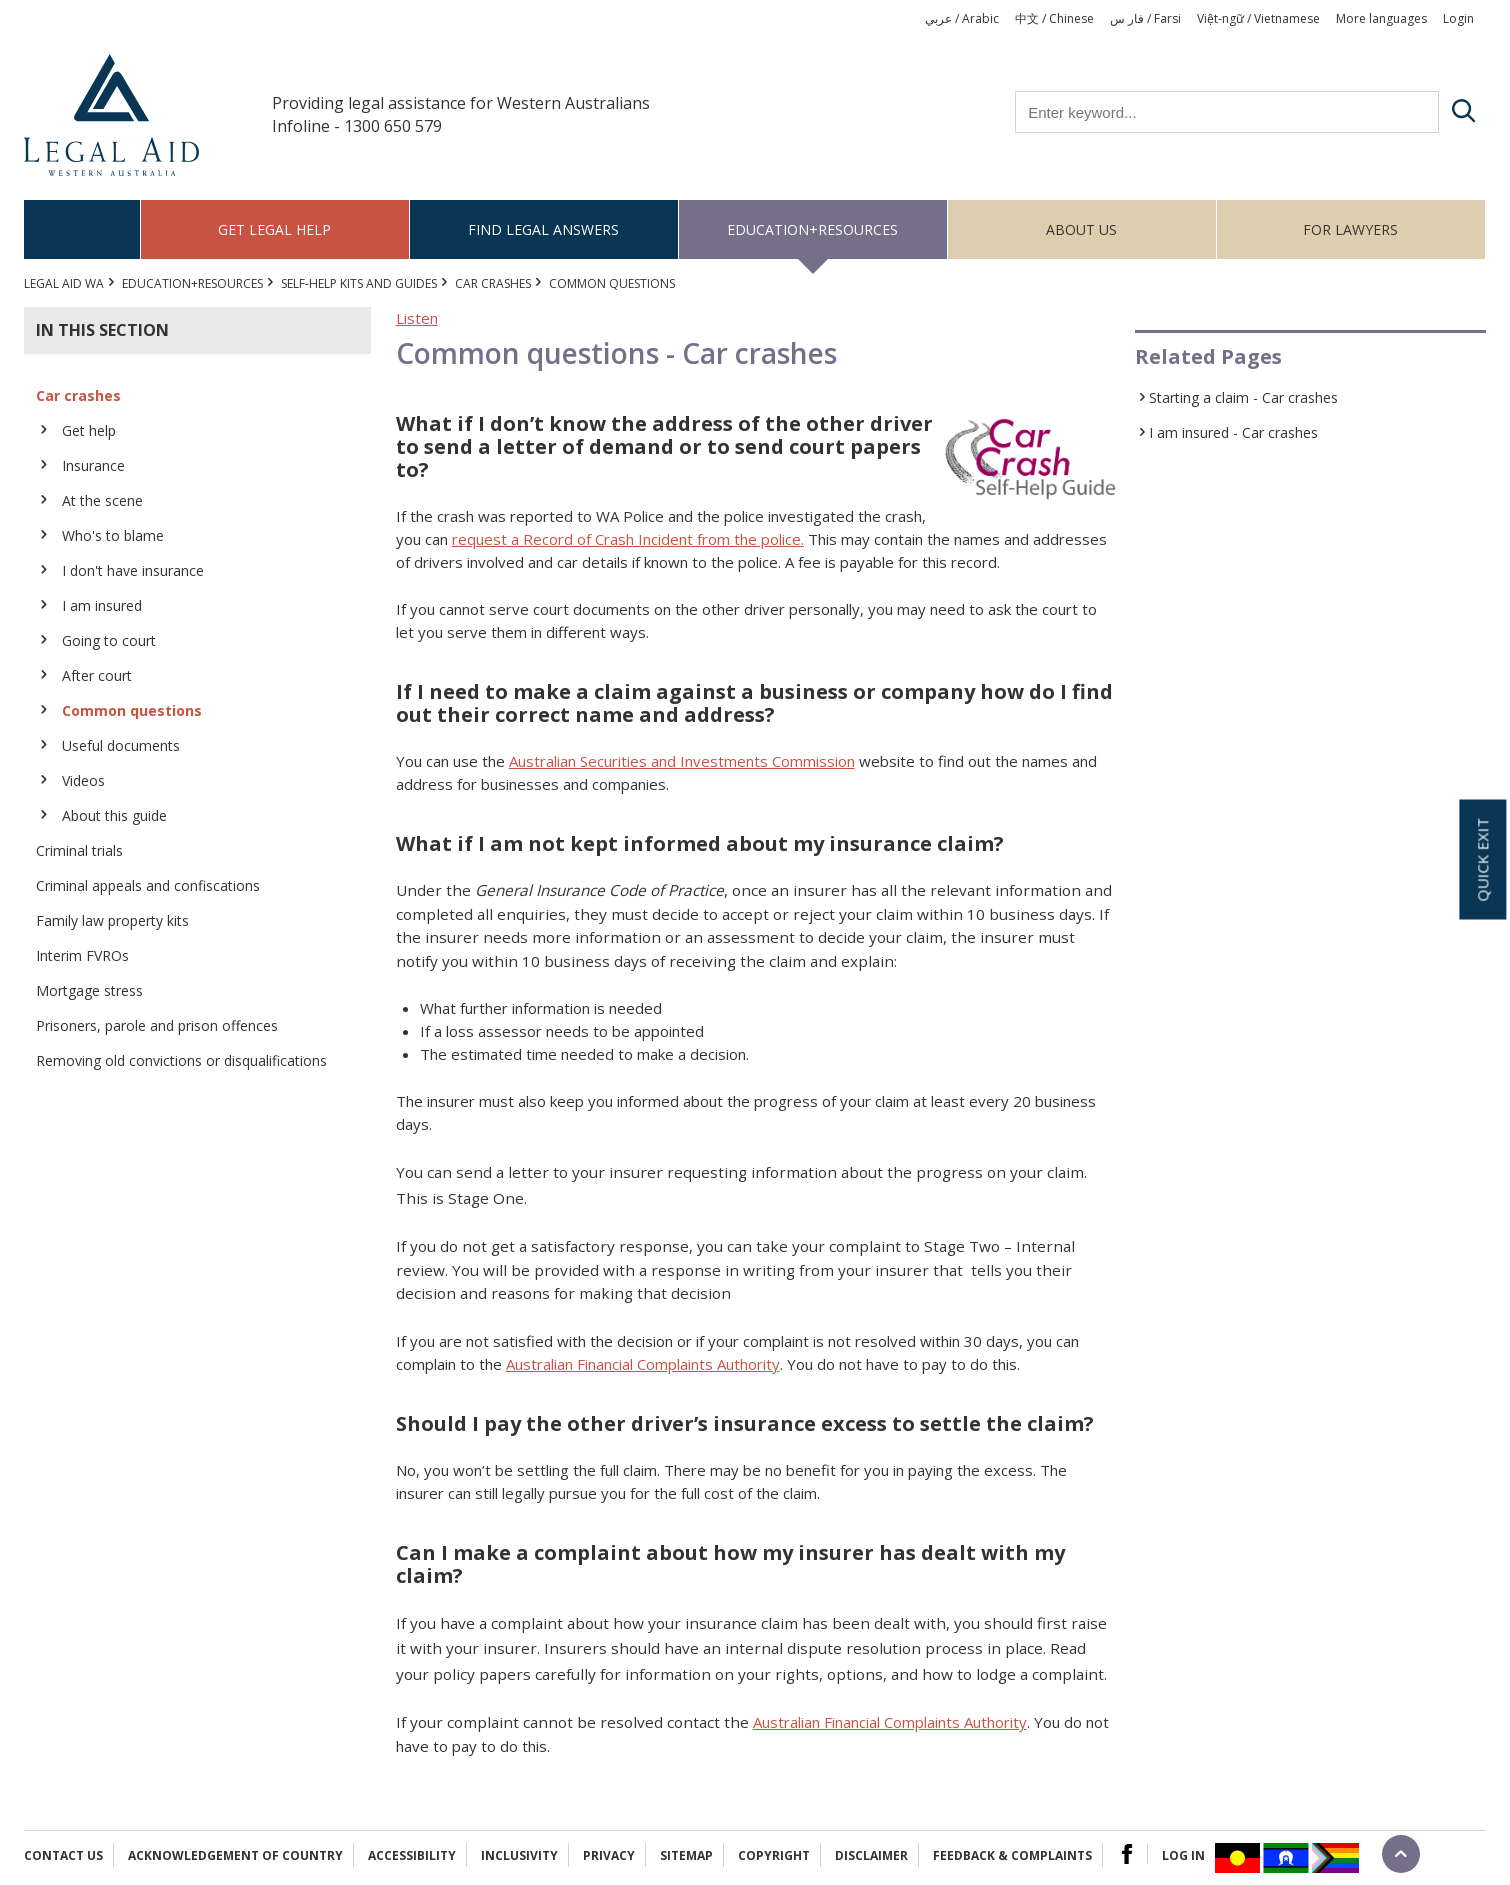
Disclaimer (871, 1855)
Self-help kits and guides (359, 283)
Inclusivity (519, 1855)
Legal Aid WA (64, 283)
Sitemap (686, 1855)
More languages (1381, 18)
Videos (83, 780)
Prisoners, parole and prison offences (157, 1025)
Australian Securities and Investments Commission (682, 761)
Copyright (774, 1855)
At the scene (102, 500)
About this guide (114, 815)
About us (1081, 229)
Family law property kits (112, 920)
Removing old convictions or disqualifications (181, 1060)
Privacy (609, 1855)
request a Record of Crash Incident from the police (626, 539)
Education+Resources (812, 229)
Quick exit (1482, 859)
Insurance (93, 465)
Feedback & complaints (1012, 1855)
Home (82, 229)
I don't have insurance (133, 570)
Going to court (109, 640)
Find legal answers (543, 229)
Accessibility (412, 1855)
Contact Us (63, 1855)
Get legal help (274, 229)
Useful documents (121, 745)
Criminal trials (79, 850)
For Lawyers (1350, 229)
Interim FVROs (82, 955)
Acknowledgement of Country (235, 1855)
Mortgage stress (89, 990)
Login (1458, 18)
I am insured (102, 605)
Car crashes (493, 283)
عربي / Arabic (962, 18)
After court (97, 675)
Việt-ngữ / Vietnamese (1258, 18)
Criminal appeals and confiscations (148, 885)
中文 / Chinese (1054, 18)
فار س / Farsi (1145, 18)
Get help (89, 430)
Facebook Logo (1127, 1854)
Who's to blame (113, 535)
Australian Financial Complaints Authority (643, 1364)
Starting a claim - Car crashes (1243, 397)
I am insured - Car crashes (1233, 432)
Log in (1183, 1855)
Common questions (132, 710)
